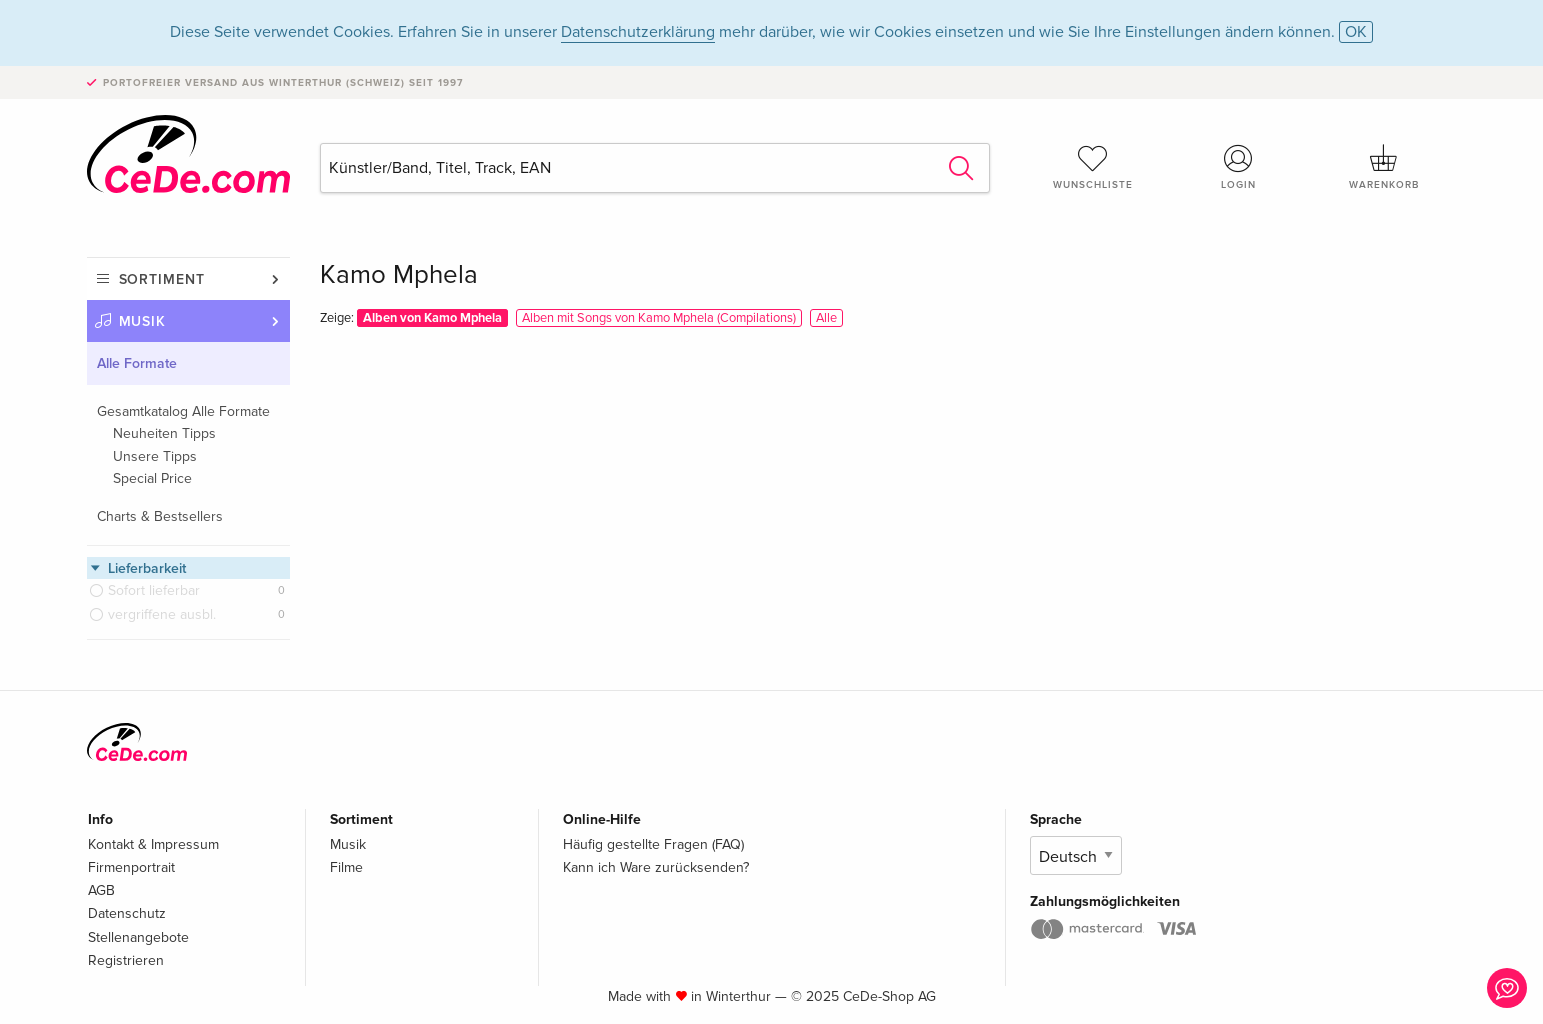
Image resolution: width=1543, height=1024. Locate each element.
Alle (826, 318)
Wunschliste (1093, 167)
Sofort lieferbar (154, 590)
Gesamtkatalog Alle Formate (183, 411)
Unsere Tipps (155, 456)
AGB (101, 890)
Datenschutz (127, 913)
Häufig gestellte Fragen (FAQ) (653, 844)
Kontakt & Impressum (153, 844)
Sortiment (162, 279)
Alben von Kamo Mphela (432, 318)
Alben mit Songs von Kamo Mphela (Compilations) (659, 318)
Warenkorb (1384, 167)
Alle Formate (137, 363)
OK (1356, 32)
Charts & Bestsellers (160, 516)
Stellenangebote (138, 937)
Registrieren (126, 960)
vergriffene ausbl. (162, 614)
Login (1238, 167)
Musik (143, 321)
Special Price (152, 478)
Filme (346, 867)
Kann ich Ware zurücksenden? (656, 867)
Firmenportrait (131, 867)
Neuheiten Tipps (164, 433)
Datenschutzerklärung (638, 32)
